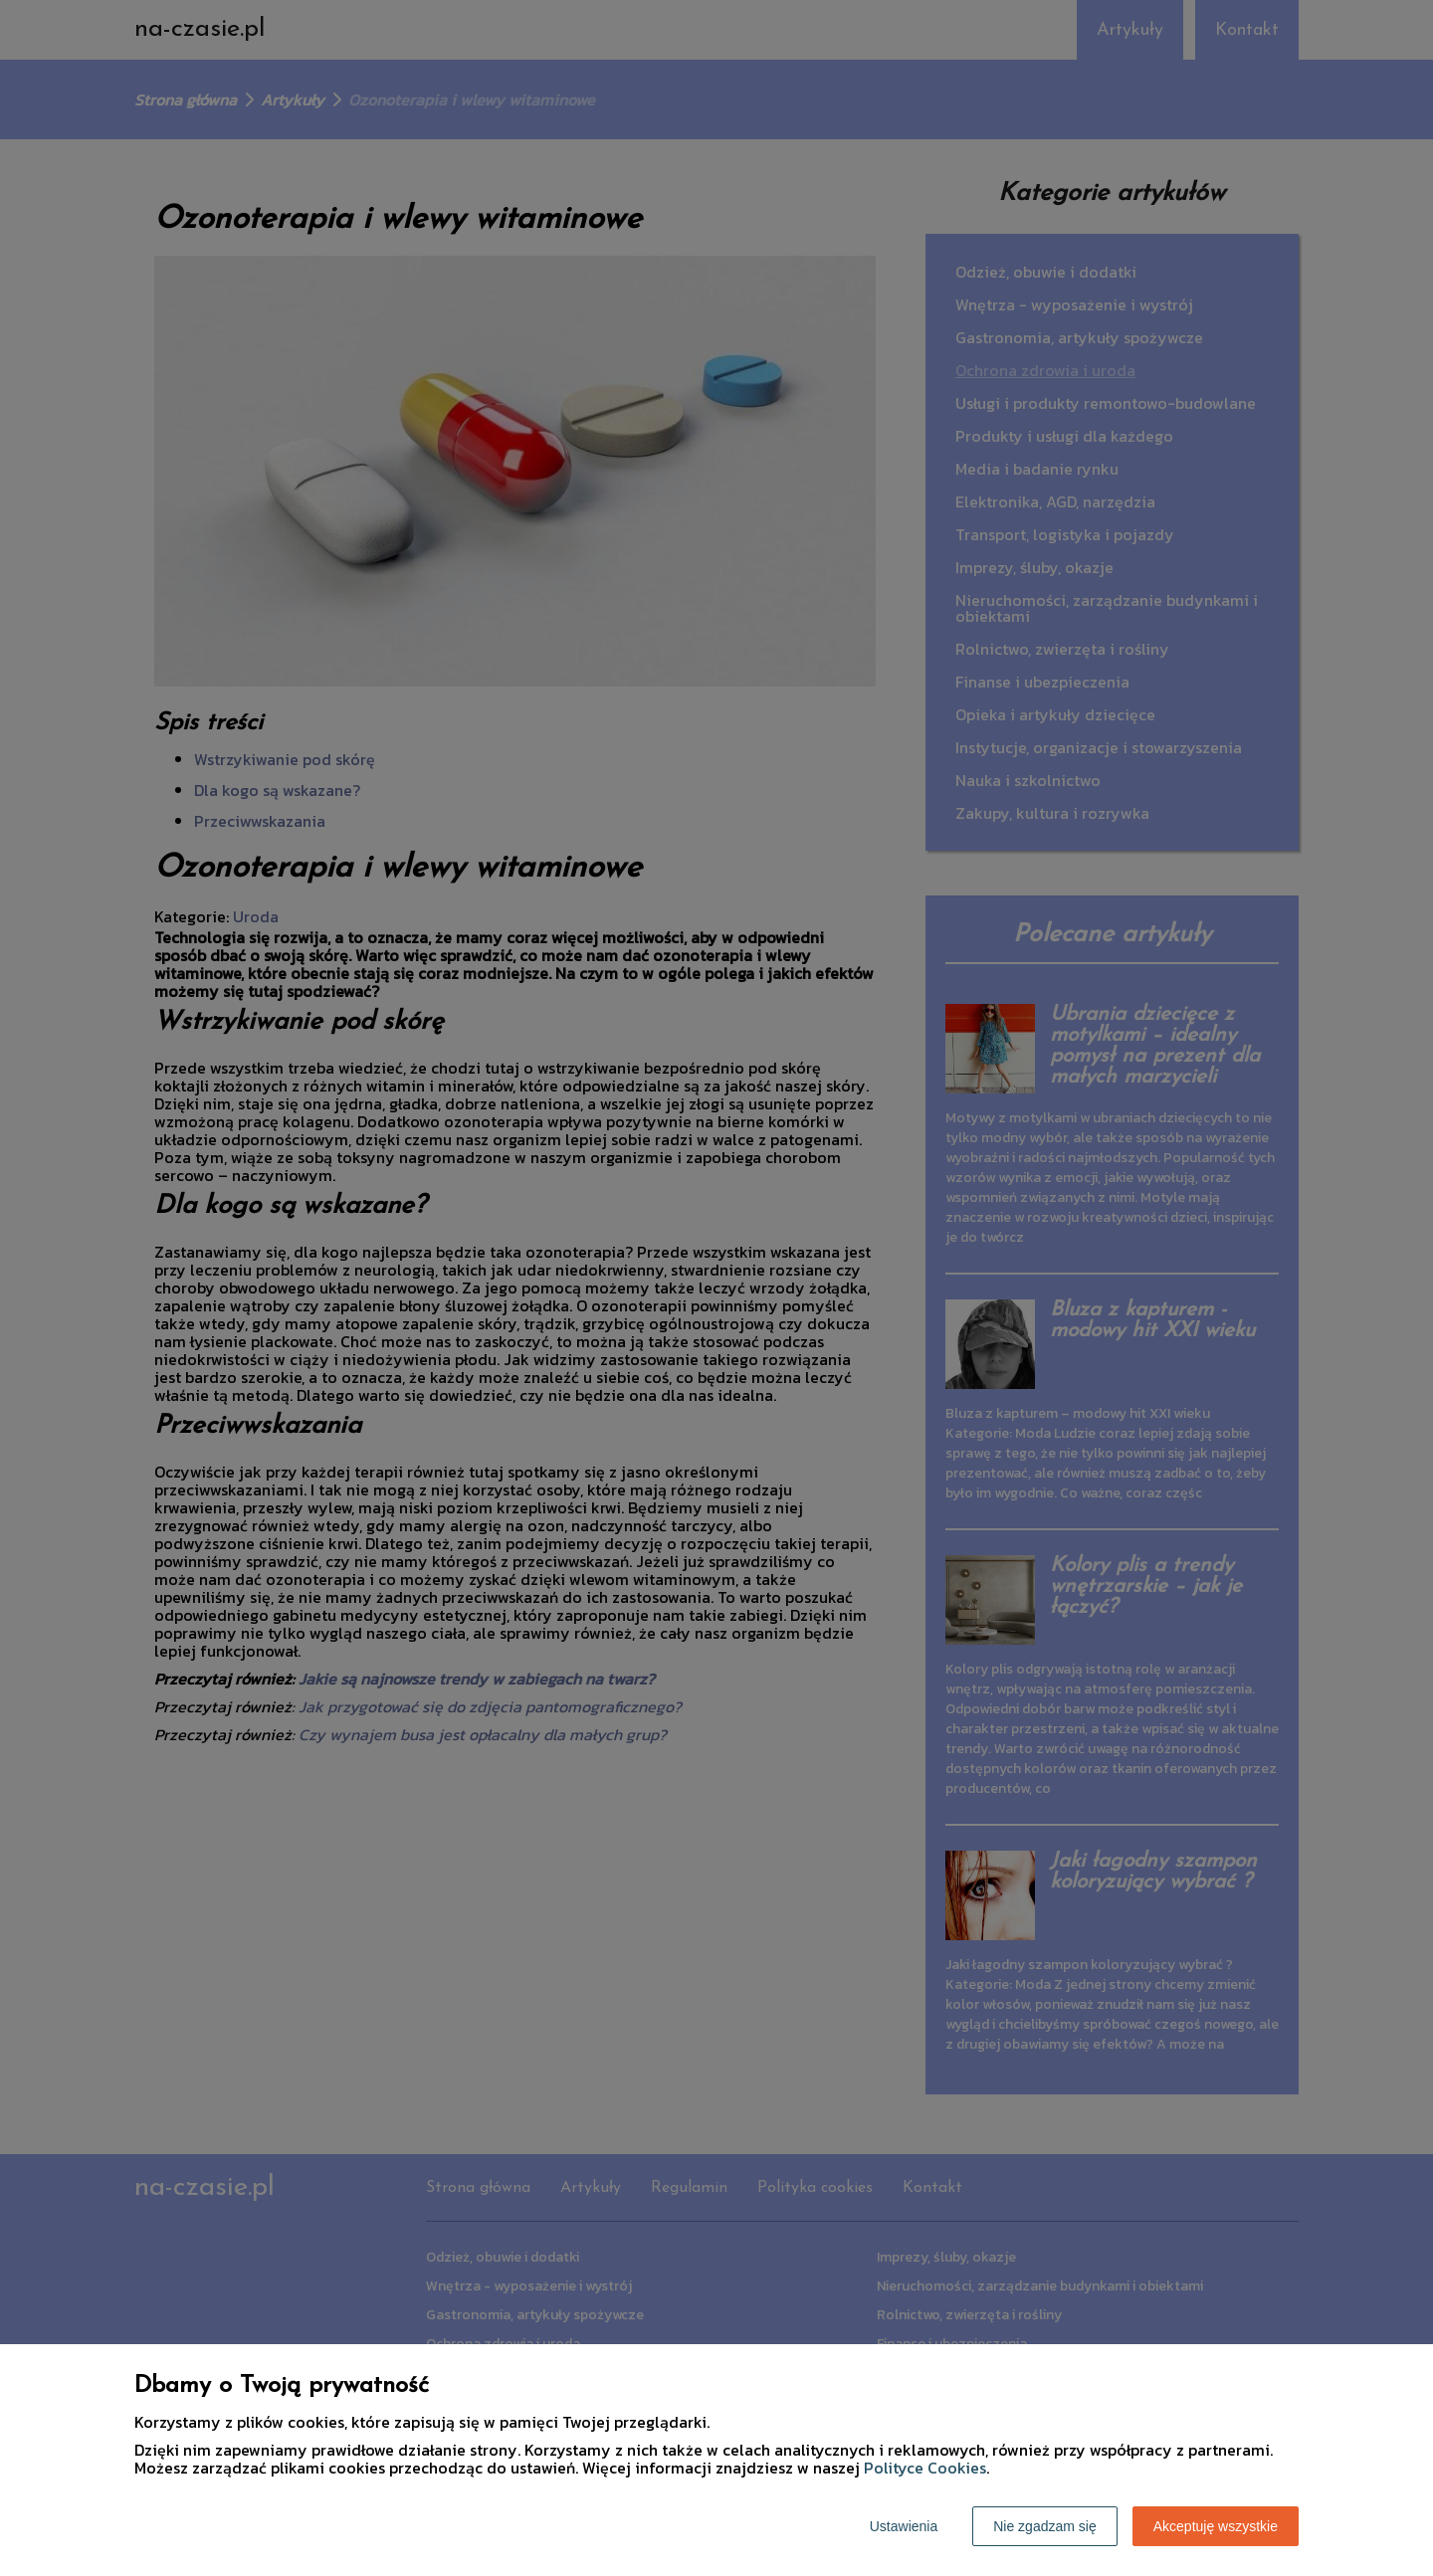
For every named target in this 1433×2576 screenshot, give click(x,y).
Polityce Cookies (925, 2467)
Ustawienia (903, 2526)
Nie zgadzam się (1045, 2526)
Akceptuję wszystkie (1215, 2526)
